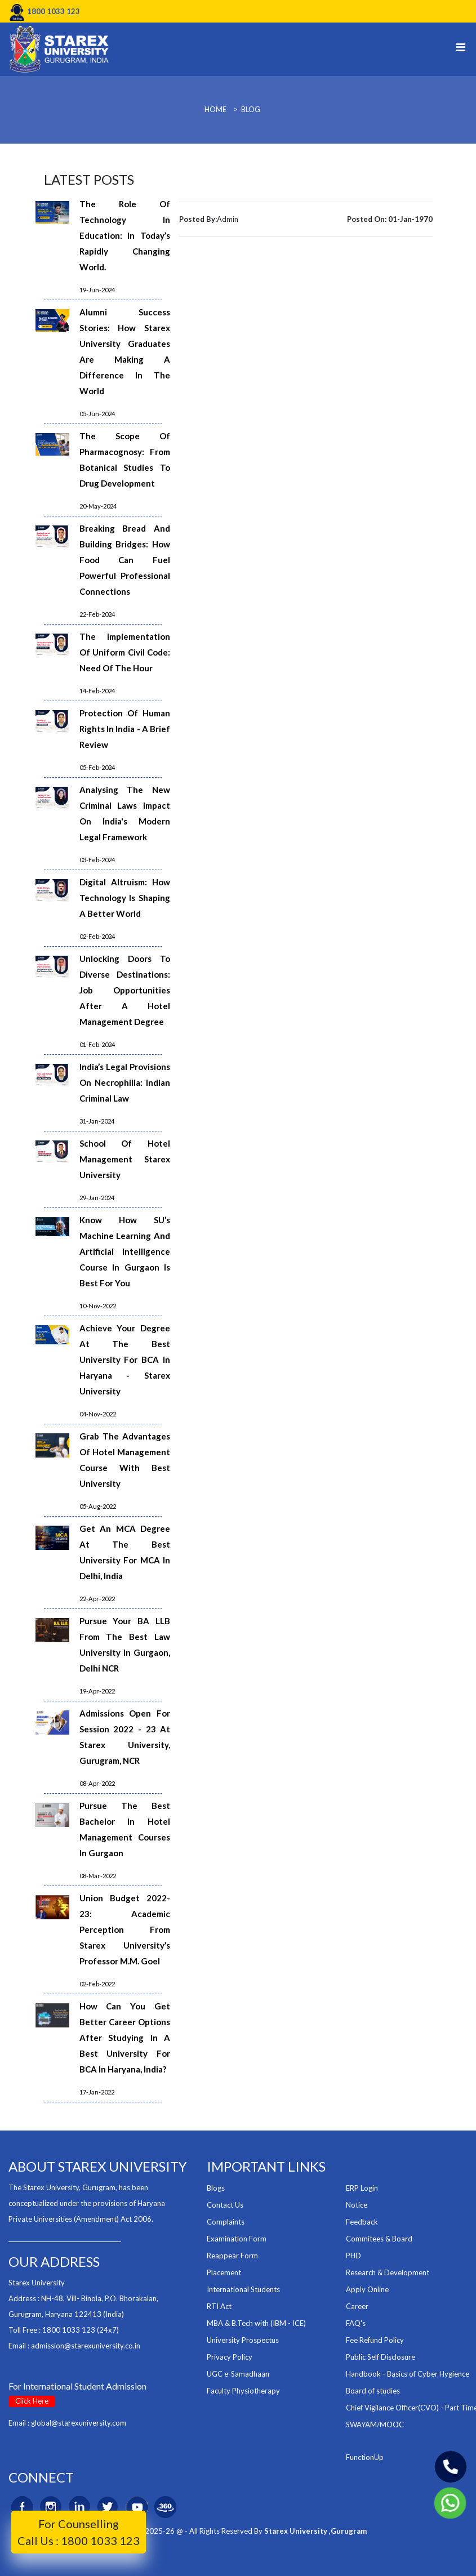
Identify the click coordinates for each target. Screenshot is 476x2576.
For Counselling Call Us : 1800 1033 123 (78, 2532)
